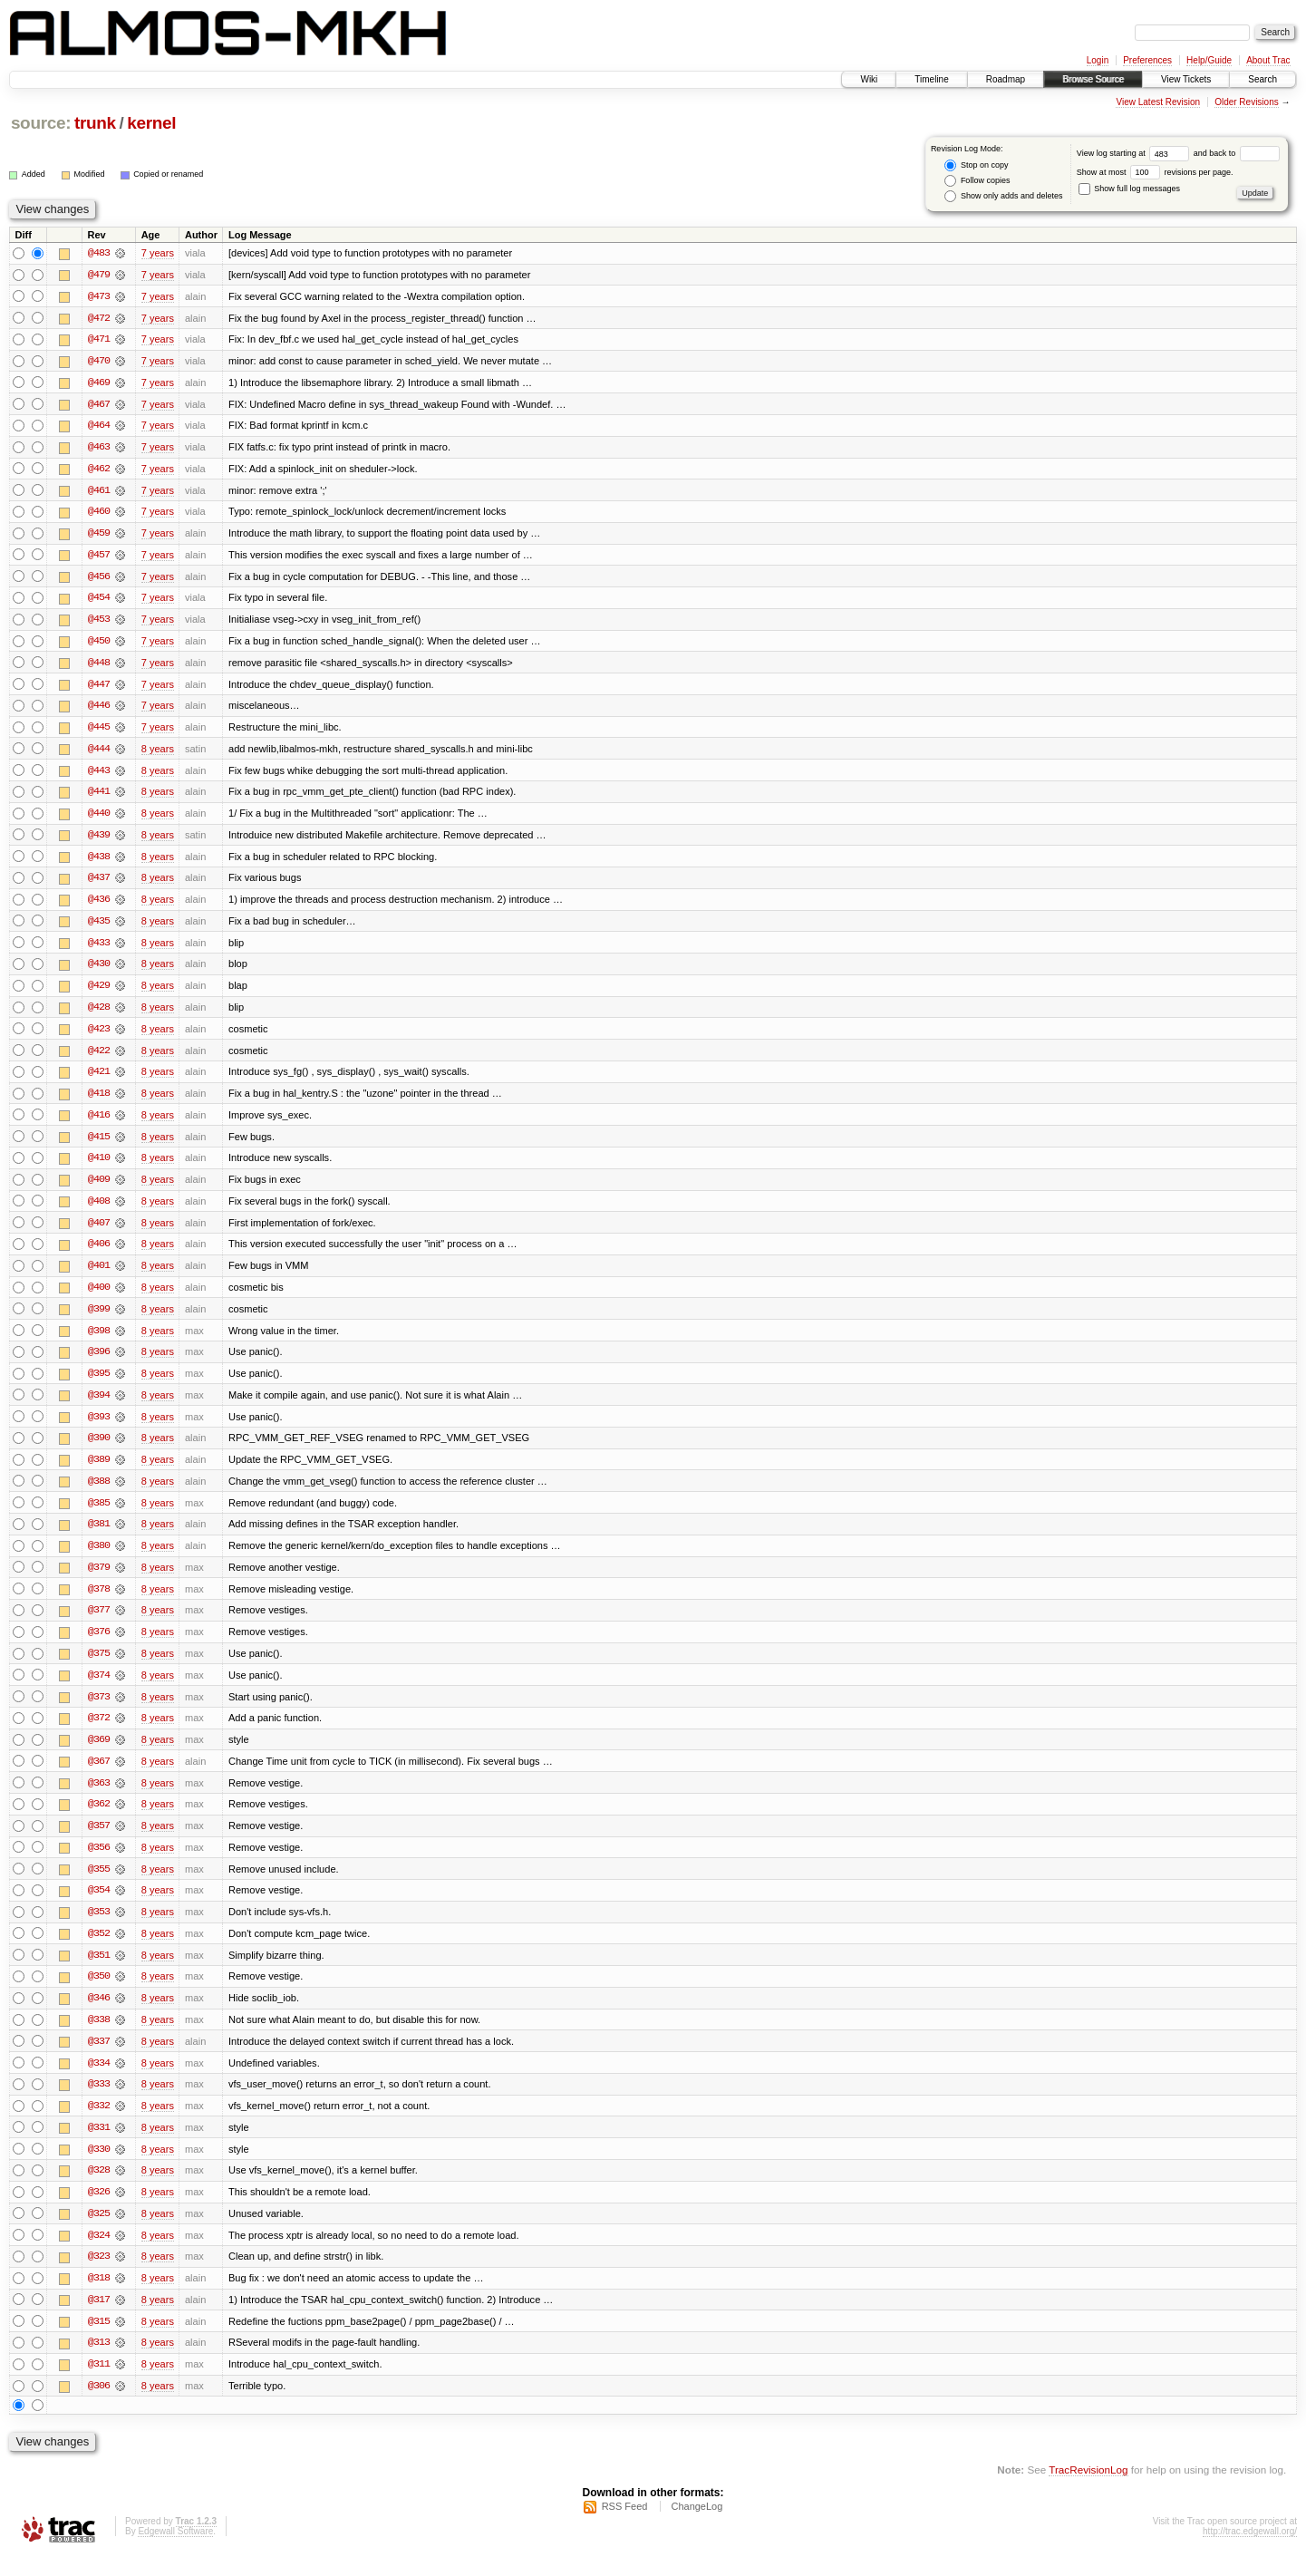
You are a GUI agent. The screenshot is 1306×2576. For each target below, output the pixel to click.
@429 (99, 992)
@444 (99, 753)
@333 (99, 2102)
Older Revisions (1246, 102)
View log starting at (1135, 153)
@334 (99, 2080)
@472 (99, 318)
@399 (99, 1319)
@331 (99, 2145)
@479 (99, 274)
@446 (99, 709)
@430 (99, 971)
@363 (99, 1797)
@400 (99, 1297)
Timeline (931, 79)
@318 (99, 2297)
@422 (99, 1058)
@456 (99, 579)
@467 (99, 405)
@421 (99, 1079)
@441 (99, 796)
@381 (99, 1536)
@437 (99, 883)
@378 (99, 1601)
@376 (99, 1645)
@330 (99, 2167)
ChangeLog (696, 2527)
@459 (99, 535)
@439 (99, 840)
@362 (99, 1819)
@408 (99, 1210)
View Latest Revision (1158, 102)
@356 (99, 1862)
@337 (99, 2058)
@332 (99, 2123)
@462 (99, 470)
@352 (99, 1949)
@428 (99, 1014)
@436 (99, 905)
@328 (99, 2189)
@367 (99, 1775)
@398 (99, 1340)
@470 (99, 361)
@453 (99, 622)
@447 (99, 688)
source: (41, 122)
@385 (99, 1514)
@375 (99, 1667)
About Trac (1268, 60)
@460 (99, 514)
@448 (99, 666)
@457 (99, 557)
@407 (99, 1232)
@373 (99, 1710)
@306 (99, 2406)
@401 (99, 1275)
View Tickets (1186, 79)
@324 (99, 2254)
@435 (99, 927)
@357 (99, 1841)
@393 (99, 1427)
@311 (99, 2384)
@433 (99, 949)
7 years (157, 252)
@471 (99, 340)
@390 (99, 1449)
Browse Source (1093, 79)
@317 (99, 2319)
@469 (99, 383)
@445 (99, 731)
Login (1097, 60)
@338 (99, 2036)
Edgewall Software (175, 2552)
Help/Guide (1209, 60)
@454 (99, 601)
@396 (99, 1362)
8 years (157, 753)
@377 (99, 1623)
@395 (99, 1384)
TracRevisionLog (1088, 2490)
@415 (99, 1145)
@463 (99, 448)
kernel (151, 122)
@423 (99, 1036)
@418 (99, 1101)
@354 (99, 1906)
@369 (99, 1754)
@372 (99, 1732)
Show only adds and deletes (1003, 196)
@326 (99, 2210)
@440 (99, 818)
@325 (99, 2232)
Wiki (868, 79)
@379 (99, 1580)
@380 (99, 1558)
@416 (99, 1123)
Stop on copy (976, 165)
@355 (99, 1884)
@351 (99, 1971)
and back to (1237, 153)
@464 (99, 427)
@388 (99, 1493)
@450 (99, 644)
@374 (99, 1688)
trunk (95, 122)
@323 (99, 2276)
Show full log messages (1129, 188)
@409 (99, 1188)
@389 (99, 1471)
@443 (99, 775)
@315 (99, 2341)
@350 (99, 1993)
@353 (99, 1928)
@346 (99, 2015)
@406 (99, 1253)
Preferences (1147, 60)
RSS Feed (625, 2527)
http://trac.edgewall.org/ (1250, 2552)
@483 (99, 253)
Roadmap (1005, 79)
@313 (99, 2363)
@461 (99, 492)
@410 (99, 1166)
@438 (99, 862)
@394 (99, 1406)
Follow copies (977, 181)
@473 (99, 296)
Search (1262, 79)
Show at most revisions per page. (1155, 172)
